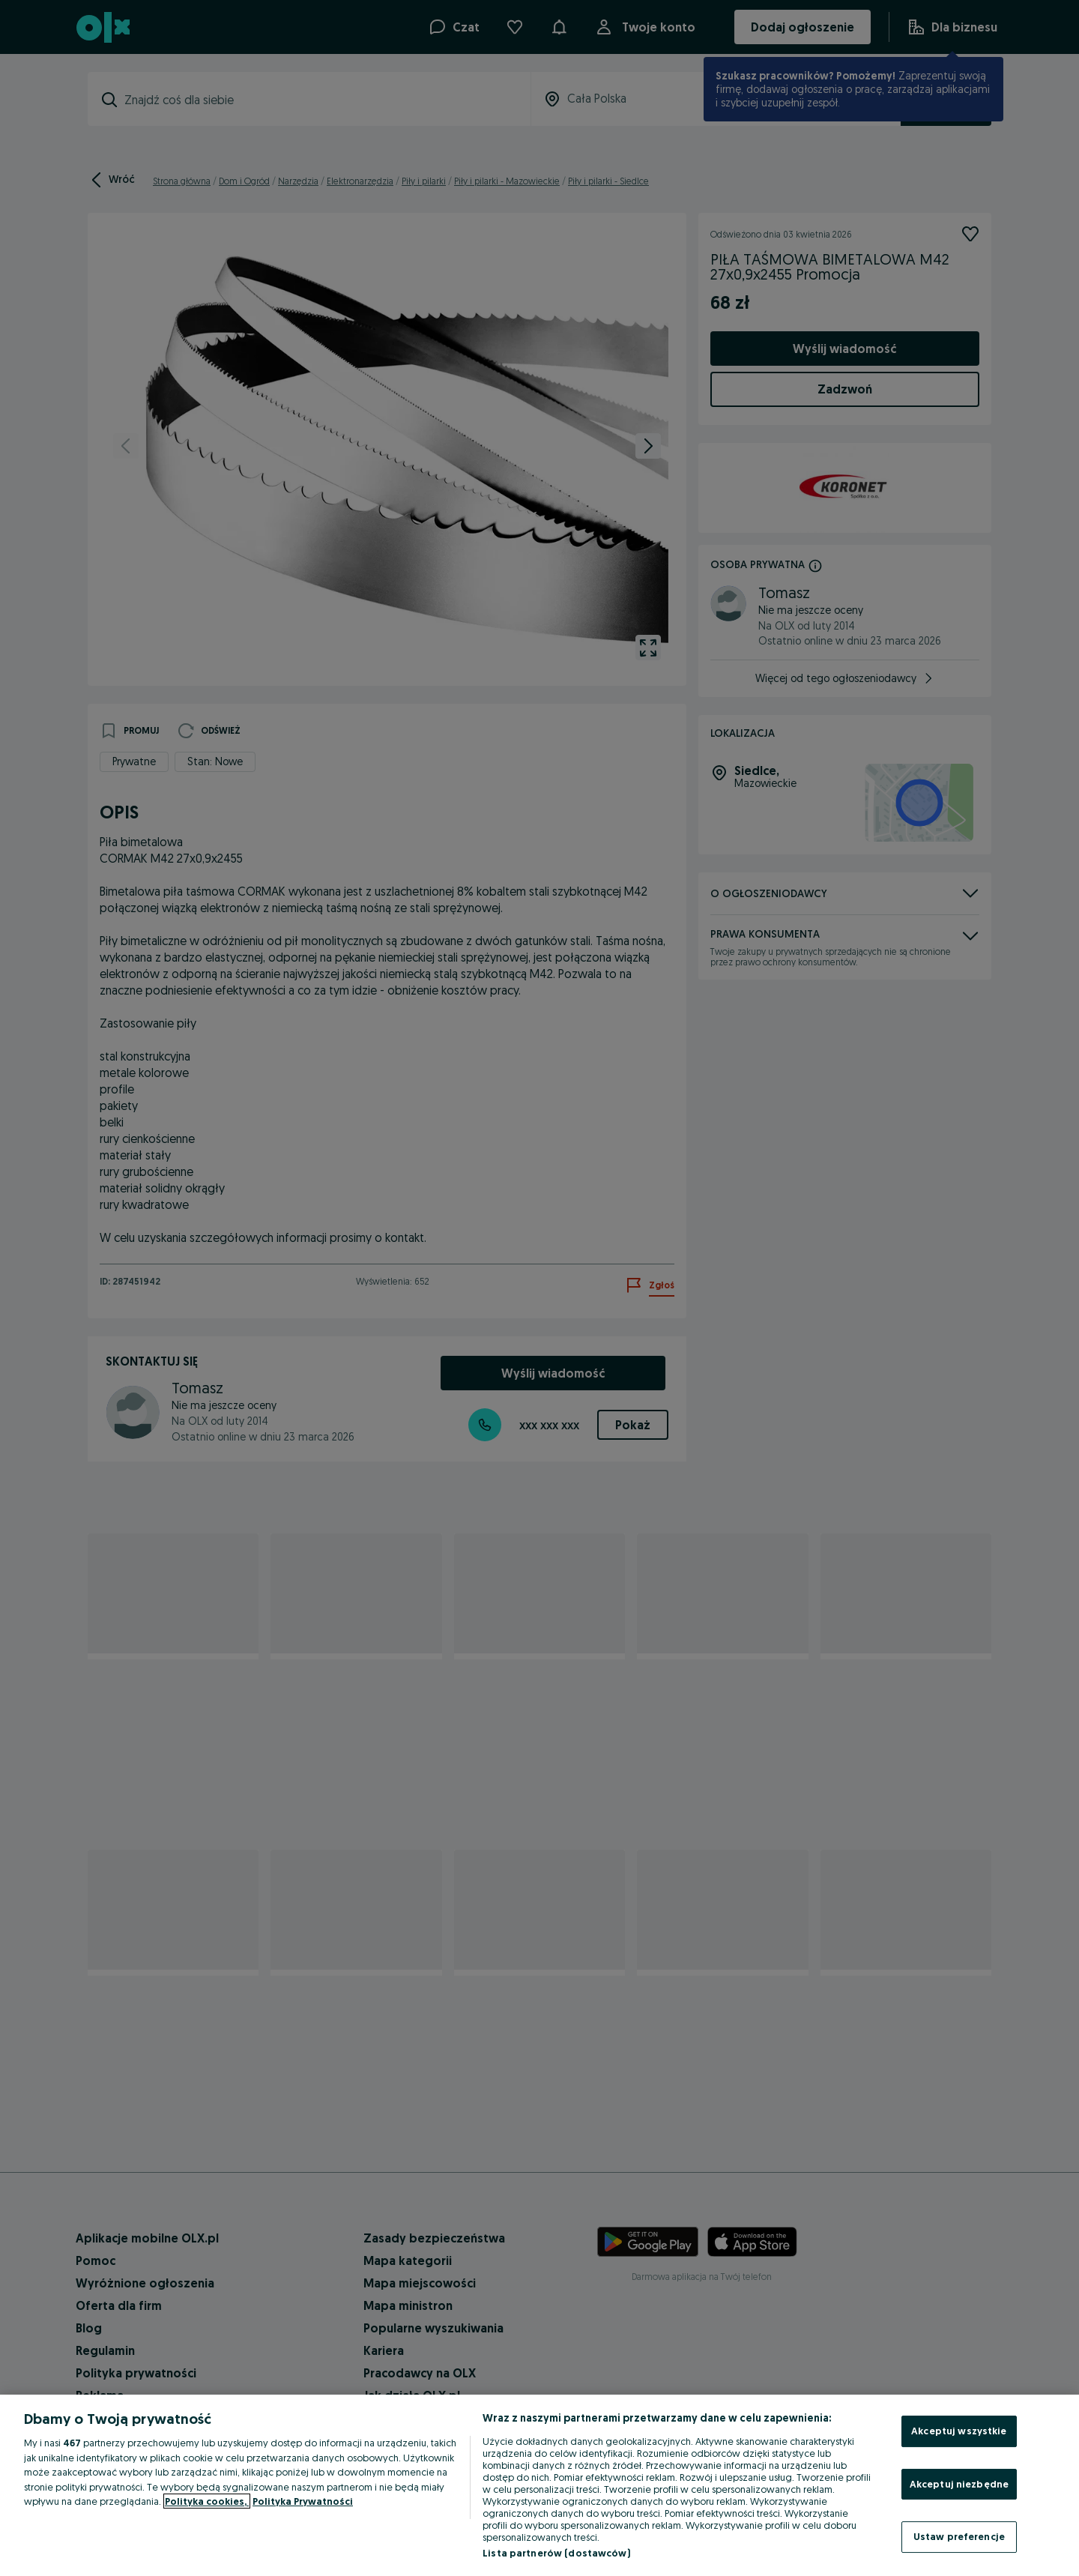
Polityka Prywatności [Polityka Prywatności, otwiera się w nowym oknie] (303, 2501)
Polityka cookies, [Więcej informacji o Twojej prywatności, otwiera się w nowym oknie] (207, 2501)
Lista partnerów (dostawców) (556, 2553)
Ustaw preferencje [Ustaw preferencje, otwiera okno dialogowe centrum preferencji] (959, 2536)
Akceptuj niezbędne (959, 2484)
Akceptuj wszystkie (958, 2431)
